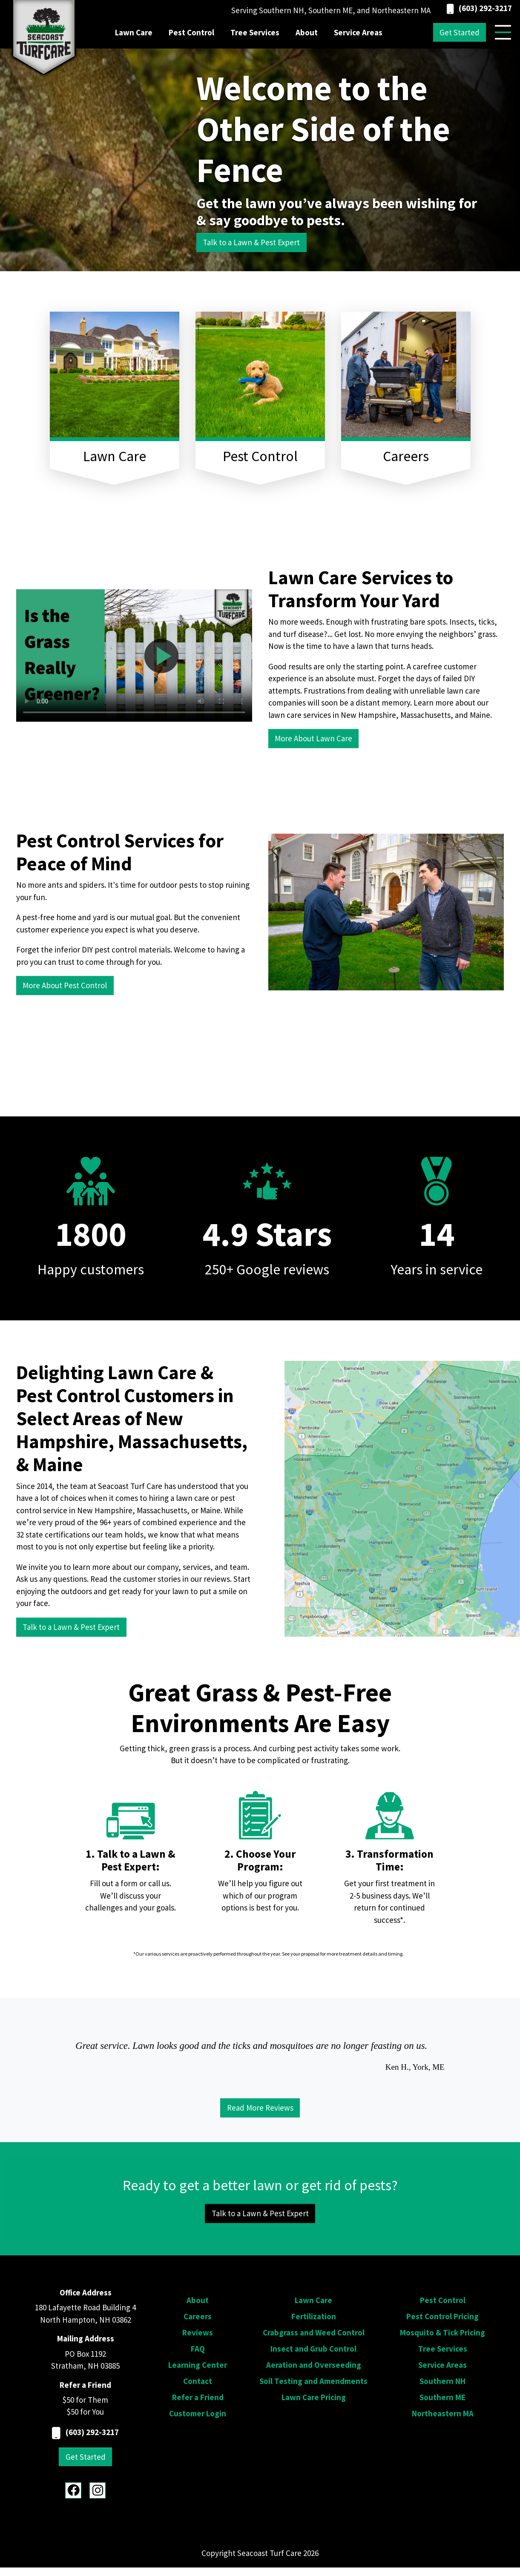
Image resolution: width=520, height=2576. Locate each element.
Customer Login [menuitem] (197, 2413)
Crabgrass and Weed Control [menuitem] (314, 2332)
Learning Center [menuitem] (197, 2365)
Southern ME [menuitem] (442, 2397)
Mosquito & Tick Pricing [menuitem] (442, 2332)
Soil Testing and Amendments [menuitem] (313, 2381)
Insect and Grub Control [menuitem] (313, 2349)
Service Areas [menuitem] (358, 32)
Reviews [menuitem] (197, 2332)
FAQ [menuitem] (198, 2349)
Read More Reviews (260, 2108)
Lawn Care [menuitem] (133, 32)
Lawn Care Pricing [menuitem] (314, 2397)
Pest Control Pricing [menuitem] (442, 2316)
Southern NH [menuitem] (442, 2381)
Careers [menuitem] (198, 2316)
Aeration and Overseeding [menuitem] (313, 2365)
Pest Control (260, 456)
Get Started (460, 32)
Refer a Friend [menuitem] (198, 2397)
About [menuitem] (307, 32)
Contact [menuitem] (197, 2381)
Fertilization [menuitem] (313, 2316)
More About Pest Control (65, 985)
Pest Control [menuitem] (191, 32)
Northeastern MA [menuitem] (443, 2413)
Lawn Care (114, 456)
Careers (406, 456)
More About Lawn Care (313, 738)
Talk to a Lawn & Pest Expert (251, 242)
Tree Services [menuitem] (254, 32)
